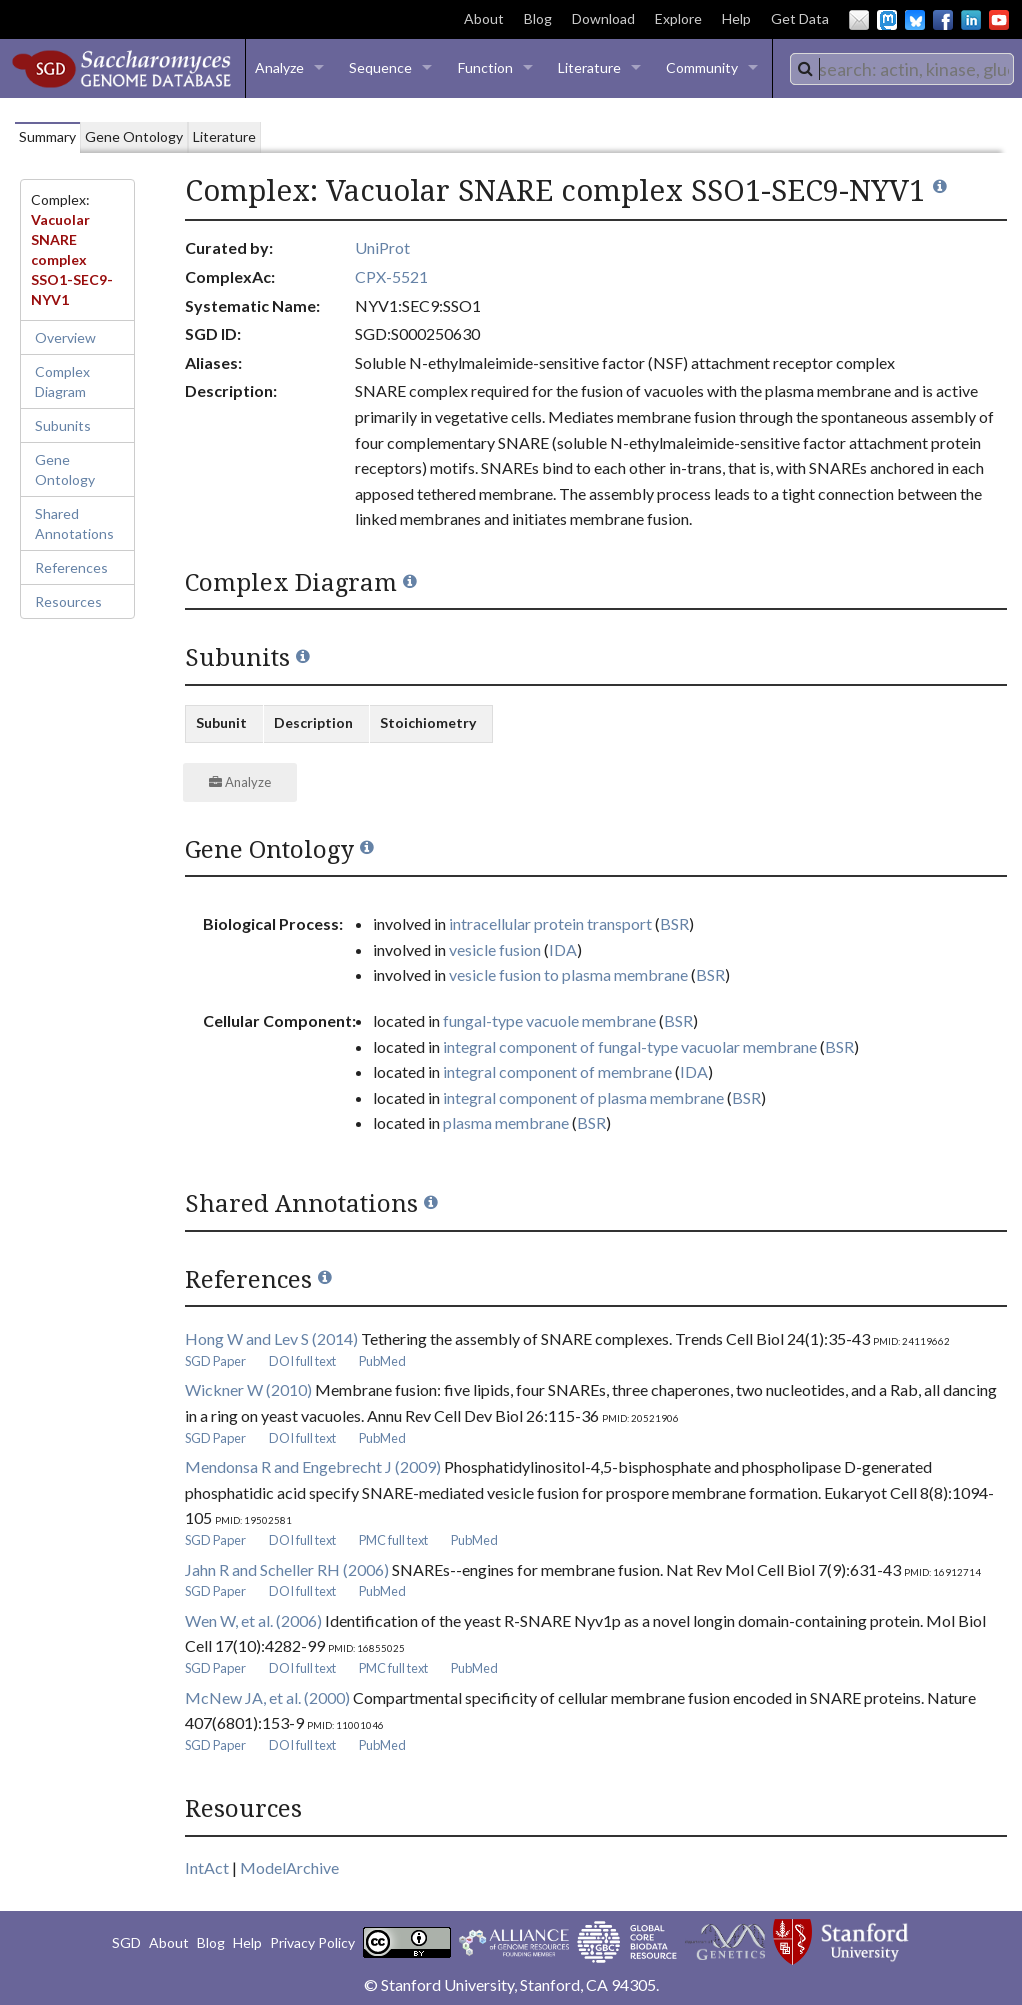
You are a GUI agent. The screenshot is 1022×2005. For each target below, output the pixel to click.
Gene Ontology (65, 469)
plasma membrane (506, 1122)
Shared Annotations (74, 523)
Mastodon (887, 20)
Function (485, 67)
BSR (674, 923)
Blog (538, 18)
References (71, 567)
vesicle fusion (495, 949)
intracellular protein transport (550, 923)
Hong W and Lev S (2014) (271, 1338)
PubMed (382, 1361)
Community (702, 67)
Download (603, 18)
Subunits (63, 425)
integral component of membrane (557, 1071)
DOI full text (302, 1361)
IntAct (207, 1867)
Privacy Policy (312, 1942)
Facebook (943, 20)
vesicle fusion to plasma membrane (568, 974)
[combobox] (902, 69)
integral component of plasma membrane (583, 1097)
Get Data (800, 18)
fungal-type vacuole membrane (549, 1020)
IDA (563, 949)
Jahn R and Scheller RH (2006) (287, 1569)
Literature (589, 67)
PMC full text (393, 1540)
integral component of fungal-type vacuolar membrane (630, 1046)
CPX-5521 (391, 276)
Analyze (279, 67)
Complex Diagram (62, 381)
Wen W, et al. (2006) (253, 1620)
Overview (65, 337)
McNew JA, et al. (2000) (267, 1697)
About (484, 18)
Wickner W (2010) (248, 1389)
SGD (126, 1942)
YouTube (999, 20)
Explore (678, 18)
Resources (68, 601)
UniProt (382, 247)
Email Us (859, 20)
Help (736, 18)
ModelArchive (289, 1867)
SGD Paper (215, 1361)
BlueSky (915, 20)
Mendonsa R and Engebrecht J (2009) (313, 1466)
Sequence (380, 67)
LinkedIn (971, 20)
